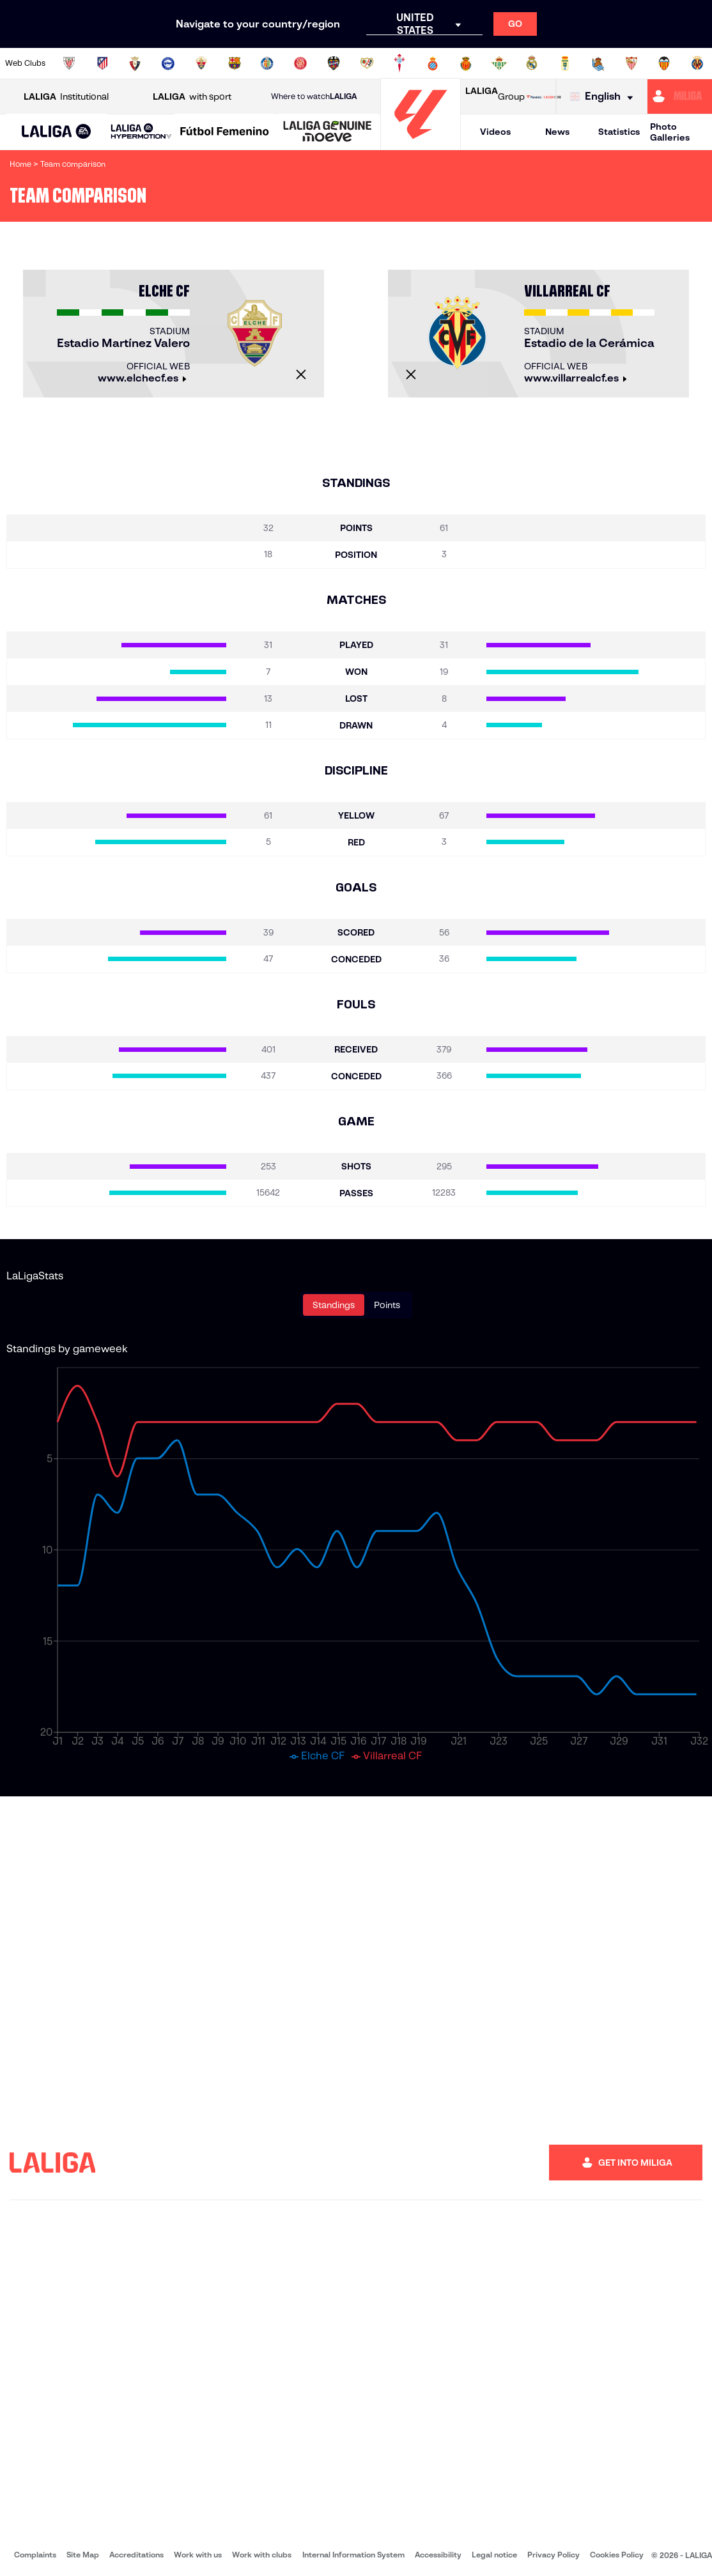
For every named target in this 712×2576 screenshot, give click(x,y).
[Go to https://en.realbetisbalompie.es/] (499, 63)
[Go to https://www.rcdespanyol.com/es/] (432, 63)
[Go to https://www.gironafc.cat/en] (300, 63)
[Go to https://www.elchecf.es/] (201, 63)
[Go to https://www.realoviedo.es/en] (565, 63)
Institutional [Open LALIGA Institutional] (66, 96)
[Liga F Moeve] (224, 132)
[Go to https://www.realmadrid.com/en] (531, 63)
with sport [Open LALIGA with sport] (192, 96)
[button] (56, 132)
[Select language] (605, 97)
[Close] (301, 374)
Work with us (198, 2554)
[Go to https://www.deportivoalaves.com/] (168, 63)
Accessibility (438, 2554)
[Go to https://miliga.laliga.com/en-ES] (679, 96)
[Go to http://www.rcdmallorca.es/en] (466, 63)
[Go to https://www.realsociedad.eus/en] (598, 63)
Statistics (619, 132)
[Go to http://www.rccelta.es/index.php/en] (399, 63)
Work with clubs (261, 2554)
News (557, 132)
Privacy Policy (553, 2554)
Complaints (35, 2554)
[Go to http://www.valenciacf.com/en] (664, 63)
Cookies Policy (617, 2554)
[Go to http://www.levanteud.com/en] (333, 63)
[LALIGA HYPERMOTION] (141, 132)
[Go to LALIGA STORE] (543, 96)
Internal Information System (353, 2554)
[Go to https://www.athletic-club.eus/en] (69, 63)
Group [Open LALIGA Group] (495, 96)
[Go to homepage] (420, 144)
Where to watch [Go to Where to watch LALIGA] (314, 96)
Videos (495, 132)
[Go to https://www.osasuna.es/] (134, 63)
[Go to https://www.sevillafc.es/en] (631, 63)
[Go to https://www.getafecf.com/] (267, 63)
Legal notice (494, 2554)
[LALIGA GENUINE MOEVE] (327, 132)
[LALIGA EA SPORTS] (56, 132)
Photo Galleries (670, 132)
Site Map (82, 2554)
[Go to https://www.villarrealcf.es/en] (697, 63)
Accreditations (136, 2554)
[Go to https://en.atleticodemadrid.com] (102, 63)
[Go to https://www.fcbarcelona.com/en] (234, 63)
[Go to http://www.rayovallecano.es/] (366, 63)
